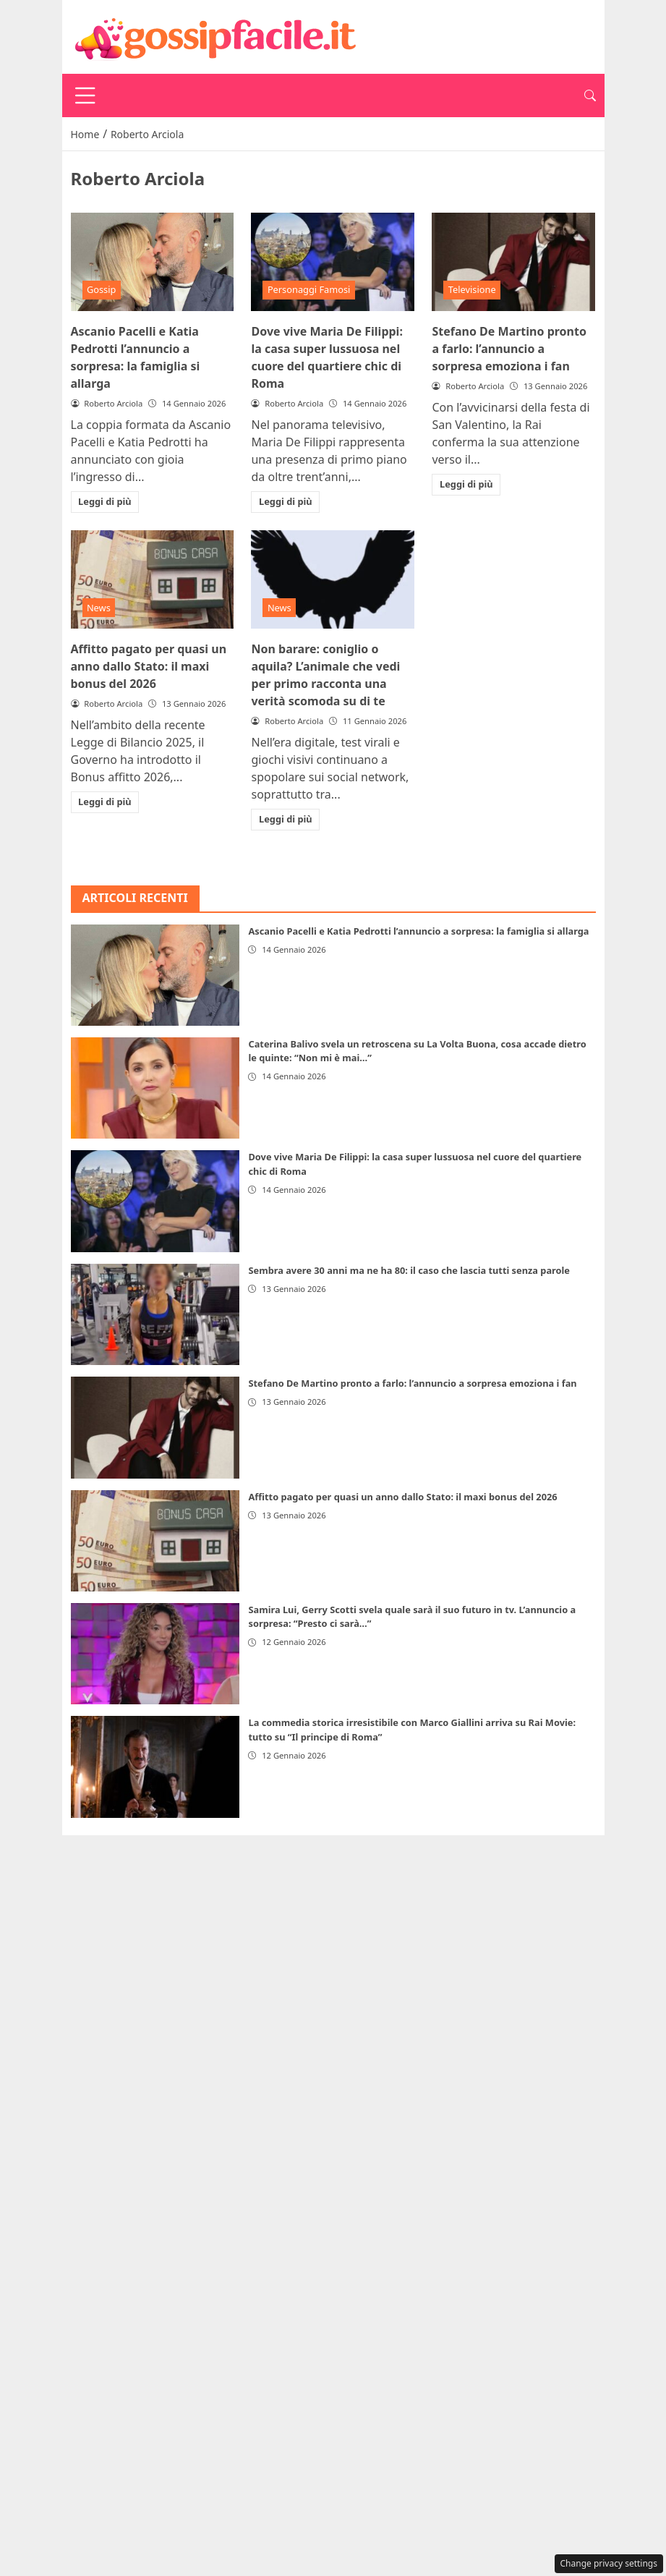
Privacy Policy (249, 1850)
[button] (590, 95)
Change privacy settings (609, 2563)
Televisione (472, 289)
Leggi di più (105, 501)
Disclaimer (342, 1850)
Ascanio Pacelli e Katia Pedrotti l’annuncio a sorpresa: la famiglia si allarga (418, 931)
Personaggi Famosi (309, 289)
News (99, 607)
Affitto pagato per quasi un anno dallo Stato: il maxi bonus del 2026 (149, 666)
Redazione (426, 1850)
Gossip (101, 289)
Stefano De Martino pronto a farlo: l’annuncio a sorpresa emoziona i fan (509, 348)
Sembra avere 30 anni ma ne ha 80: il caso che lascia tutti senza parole (409, 1270)
